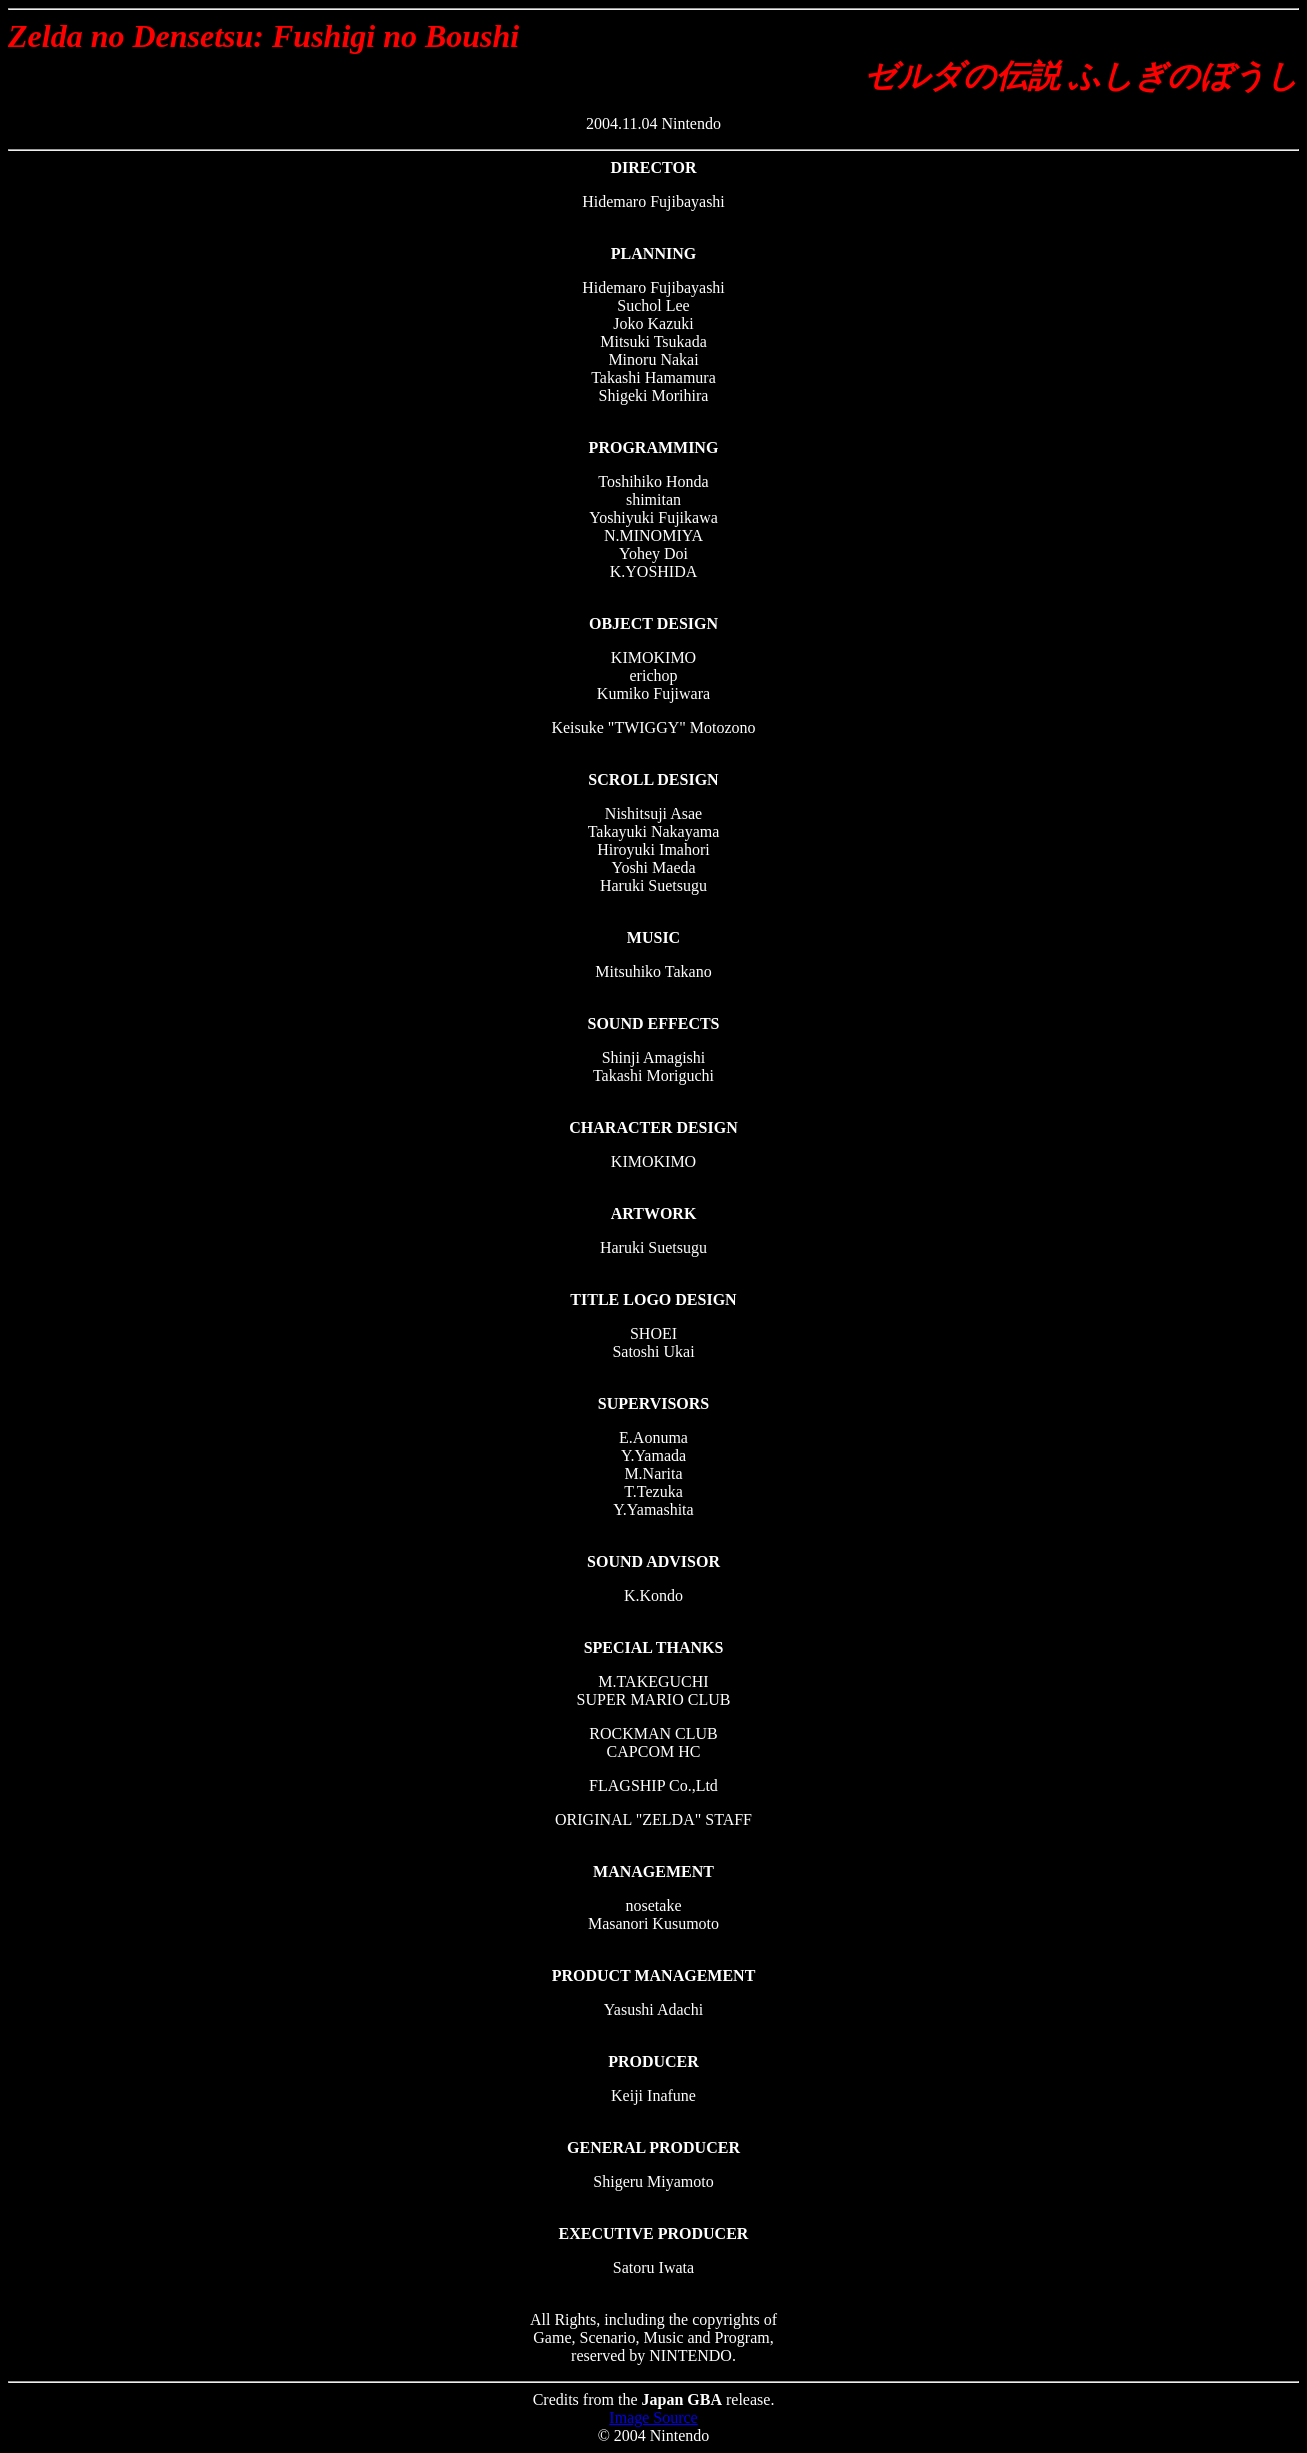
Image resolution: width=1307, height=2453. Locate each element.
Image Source (653, 2417)
